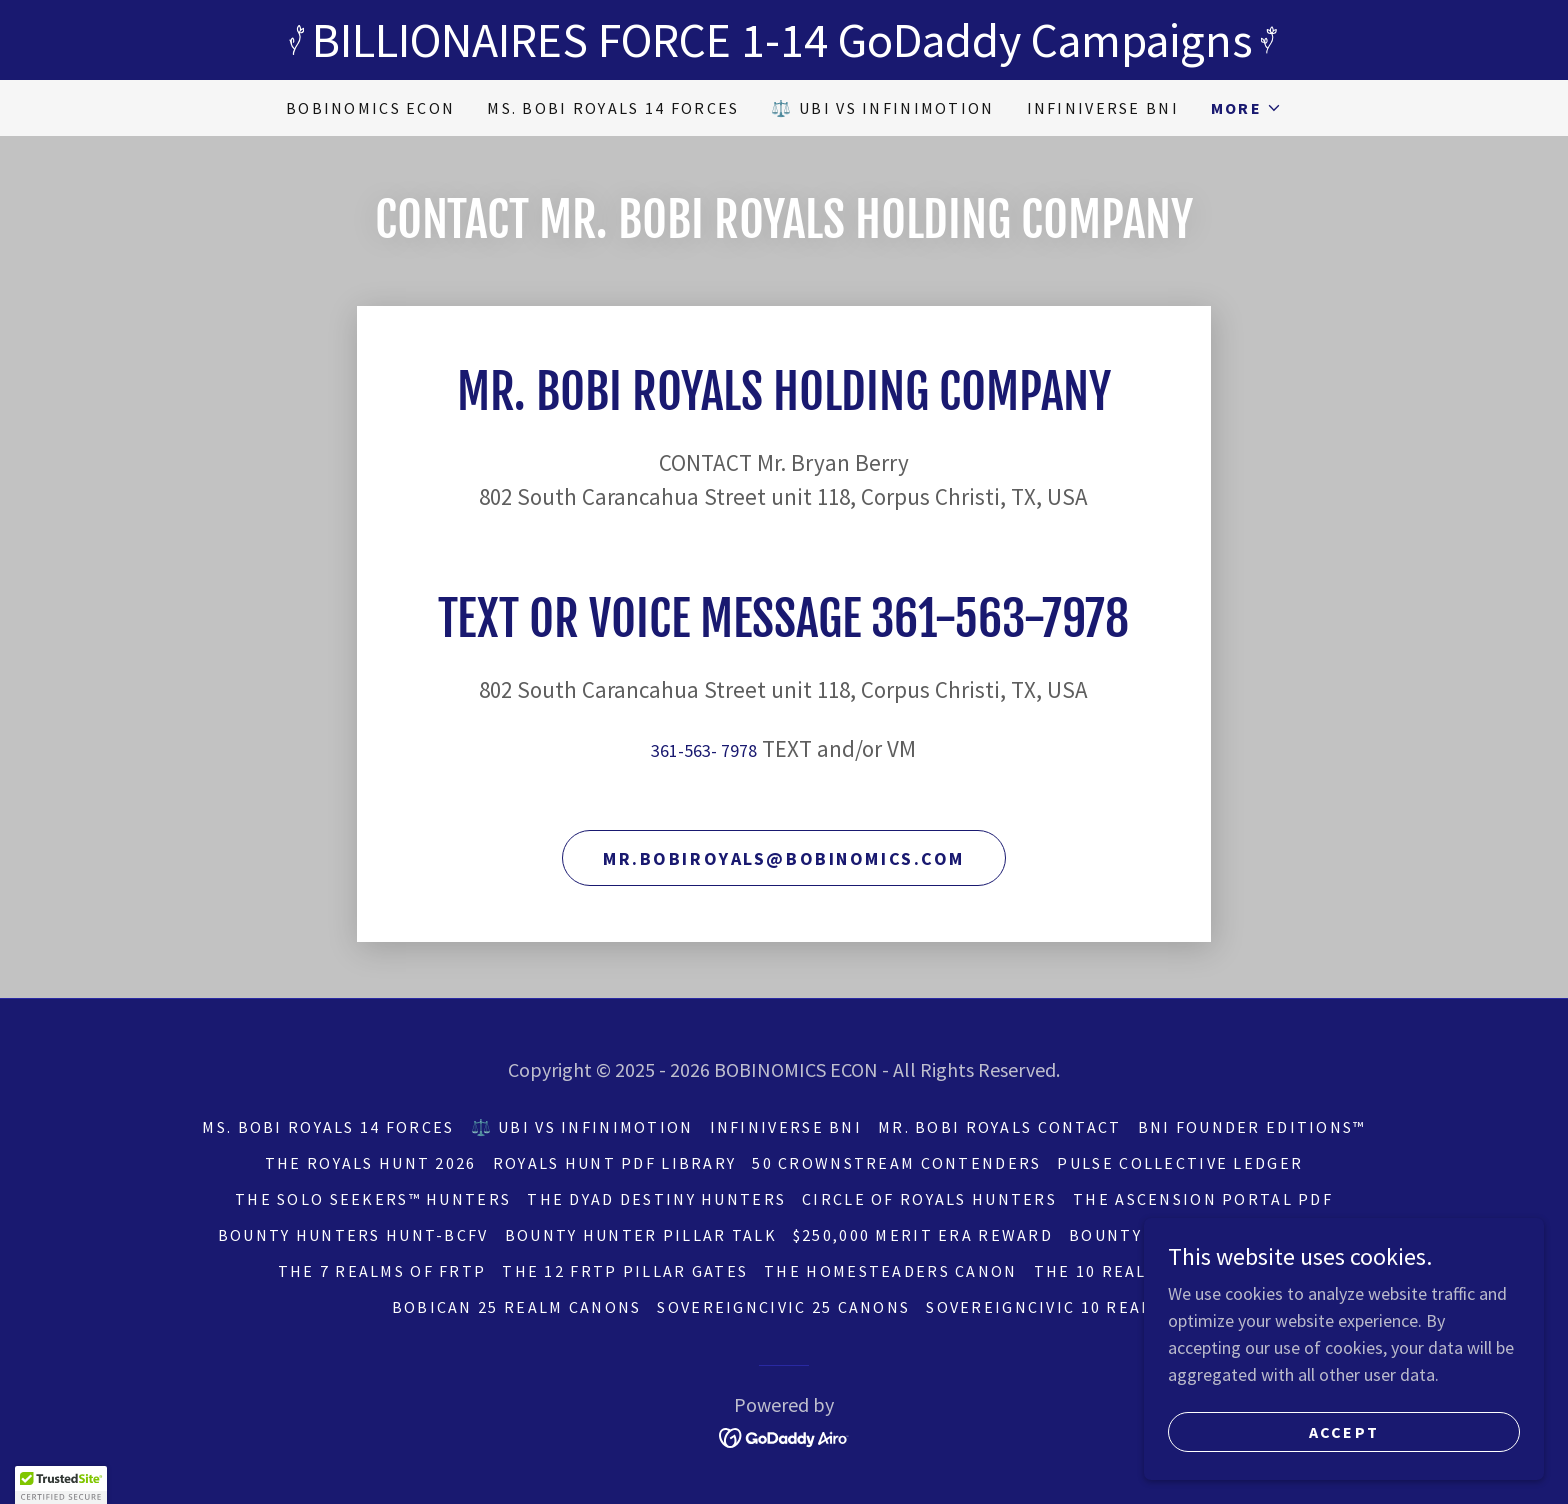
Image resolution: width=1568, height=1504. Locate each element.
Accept (1344, 1432)
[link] (784, 1435)
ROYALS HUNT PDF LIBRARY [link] (615, 1163)
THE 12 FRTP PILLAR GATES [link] (625, 1271)
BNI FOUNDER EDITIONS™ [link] (1252, 1127)
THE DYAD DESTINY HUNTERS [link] (656, 1199)
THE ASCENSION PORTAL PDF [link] (1203, 1199)
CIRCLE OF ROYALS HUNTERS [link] (929, 1199)
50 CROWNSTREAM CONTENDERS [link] (896, 1163)
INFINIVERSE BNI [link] (1103, 108)
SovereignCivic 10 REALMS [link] (1051, 1307)
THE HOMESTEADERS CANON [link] (890, 1271)
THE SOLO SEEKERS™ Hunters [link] (373, 1199)
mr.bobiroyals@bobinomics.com (784, 858)
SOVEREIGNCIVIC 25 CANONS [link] (783, 1307)
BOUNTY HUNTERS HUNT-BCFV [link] (353, 1235)
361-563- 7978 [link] (704, 750)
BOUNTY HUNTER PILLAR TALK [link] (641, 1235)
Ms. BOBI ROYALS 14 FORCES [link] (613, 108)
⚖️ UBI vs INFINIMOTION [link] (882, 108)
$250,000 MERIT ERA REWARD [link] (923, 1235)
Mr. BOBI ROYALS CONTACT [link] (1000, 1127)
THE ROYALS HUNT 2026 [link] (371, 1163)
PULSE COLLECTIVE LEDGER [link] (1180, 1163)
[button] (1246, 108)
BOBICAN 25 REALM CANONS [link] (517, 1307)
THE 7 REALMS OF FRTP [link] (382, 1271)
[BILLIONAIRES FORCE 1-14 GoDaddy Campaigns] (784, 40)
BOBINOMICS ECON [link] (370, 108)
